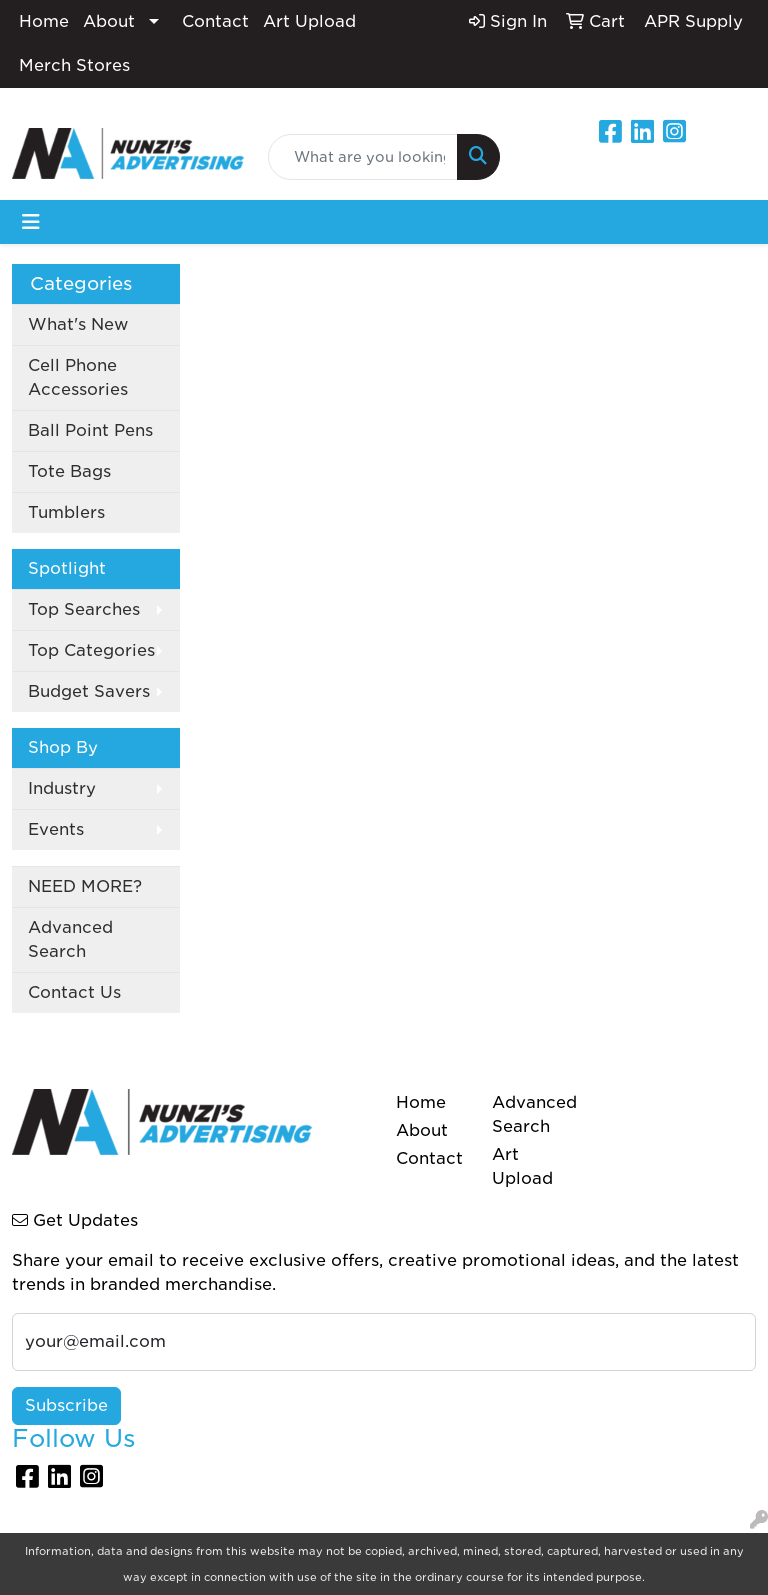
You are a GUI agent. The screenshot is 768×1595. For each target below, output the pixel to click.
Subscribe (66, 1405)
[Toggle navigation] (31, 222)
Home (44, 21)
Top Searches (84, 609)
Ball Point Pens (90, 430)
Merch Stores (74, 65)
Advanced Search (70, 939)
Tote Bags (69, 471)
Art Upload (309, 21)
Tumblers (66, 512)
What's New (78, 324)
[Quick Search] (363, 157)
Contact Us (74, 992)
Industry (62, 788)
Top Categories (91, 650)
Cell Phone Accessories (78, 377)
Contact (215, 21)
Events (56, 829)
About (109, 21)
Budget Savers (89, 691)
